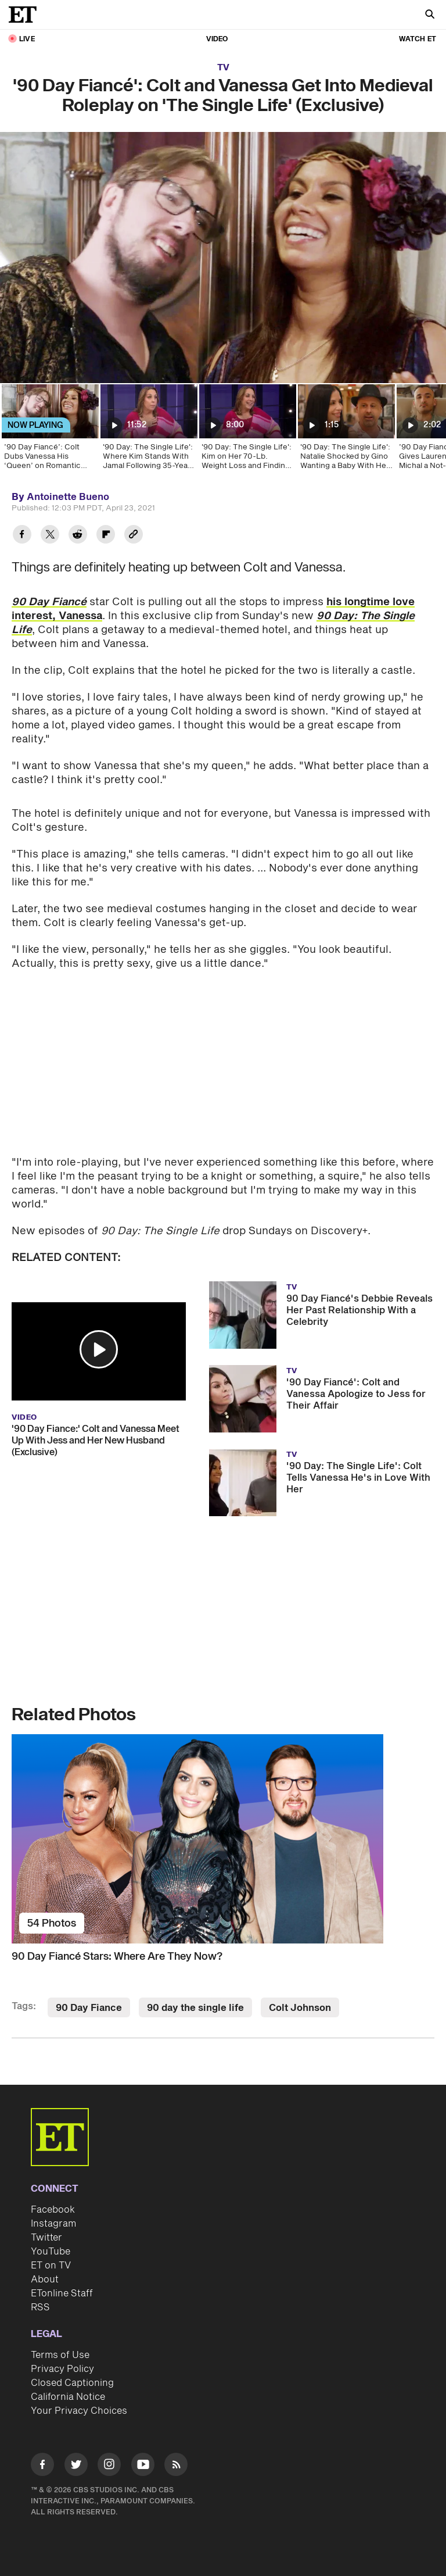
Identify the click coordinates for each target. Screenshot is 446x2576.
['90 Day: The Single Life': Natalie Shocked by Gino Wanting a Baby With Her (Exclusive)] (345, 430)
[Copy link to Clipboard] (133, 536)
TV (223, 67)
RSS (40, 2307)
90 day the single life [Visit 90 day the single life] (195, 2008)
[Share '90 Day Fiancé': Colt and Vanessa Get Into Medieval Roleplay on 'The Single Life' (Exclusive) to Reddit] (77, 536)
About (45, 2279)
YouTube (50, 2252)
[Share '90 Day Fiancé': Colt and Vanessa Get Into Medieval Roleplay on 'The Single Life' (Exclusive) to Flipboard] (105, 536)
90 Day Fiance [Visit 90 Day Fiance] (89, 2008)
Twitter (46, 2238)
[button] (99, 1349)
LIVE (27, 39)
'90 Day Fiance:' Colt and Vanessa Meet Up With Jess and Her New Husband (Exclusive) (95, 1440)
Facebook (53, 2210)
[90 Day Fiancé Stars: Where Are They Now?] (223, 1838)
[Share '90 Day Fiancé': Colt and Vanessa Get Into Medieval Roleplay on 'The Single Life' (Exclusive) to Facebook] (22, 536)
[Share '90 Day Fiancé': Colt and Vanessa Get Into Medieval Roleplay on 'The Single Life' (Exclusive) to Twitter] (49, 536)
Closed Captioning (72, 2383)
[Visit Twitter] (76, 2466)
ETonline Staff (62, 2293)
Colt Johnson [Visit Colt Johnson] (300, 2008)
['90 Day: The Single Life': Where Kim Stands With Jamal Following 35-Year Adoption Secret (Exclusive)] (148, 430)
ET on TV (51, 2266)
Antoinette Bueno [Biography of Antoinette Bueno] (68, 497)
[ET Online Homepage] (26, 14)
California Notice (68, 2397)
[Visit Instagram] (109, 2466)
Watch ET (417, 39)
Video (217, 39)
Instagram (53, 2224)
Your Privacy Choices (79, 2411)
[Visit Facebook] (42, 2466)
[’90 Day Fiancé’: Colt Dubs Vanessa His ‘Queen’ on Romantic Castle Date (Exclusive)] (49, 430)
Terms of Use (60, 2355)
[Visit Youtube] (142, 2466)
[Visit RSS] (176, 2466)
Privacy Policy (62, 2369)
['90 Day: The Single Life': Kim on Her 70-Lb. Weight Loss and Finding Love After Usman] (246, 430)
